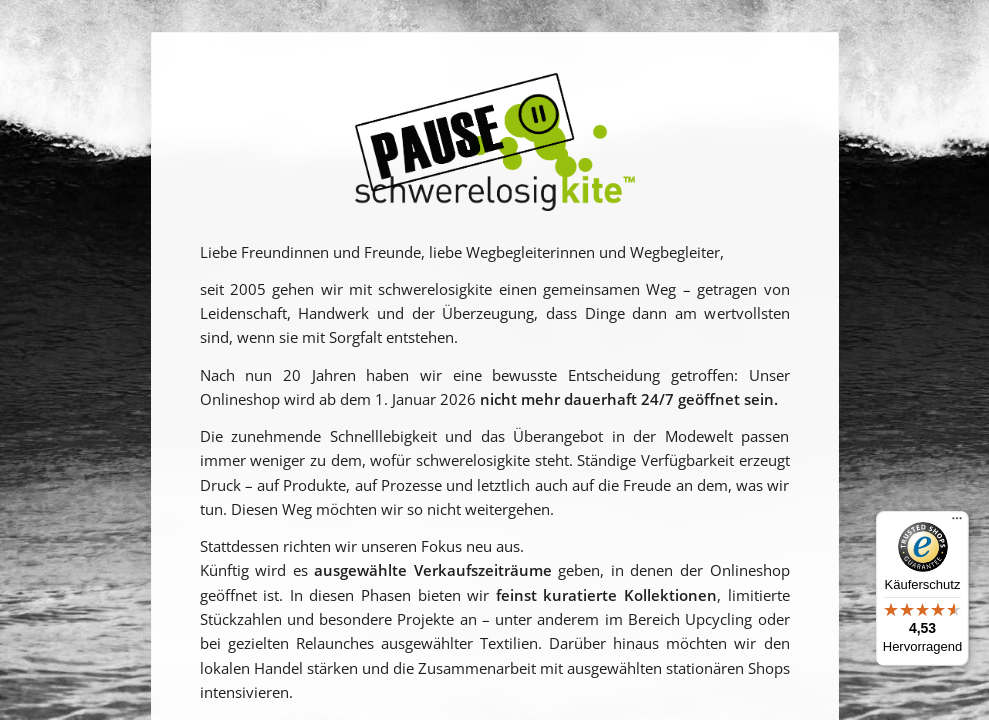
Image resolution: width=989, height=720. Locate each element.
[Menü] (957, 523)
